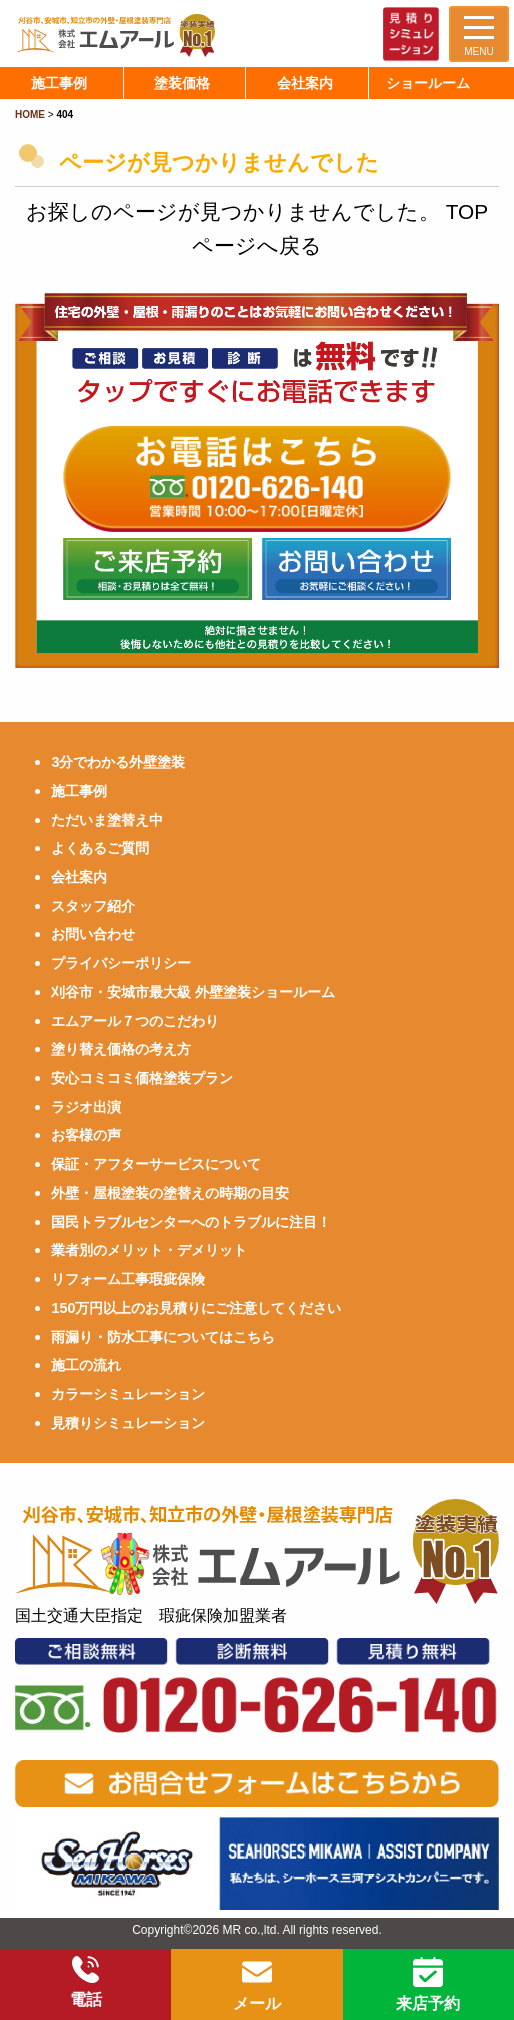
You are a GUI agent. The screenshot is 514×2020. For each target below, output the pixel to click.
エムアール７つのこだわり (135, 1021)
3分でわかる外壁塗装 (118, 762)
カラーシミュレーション (128, 1394)
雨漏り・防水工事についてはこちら (163, 1337)
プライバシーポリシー (121, 963)
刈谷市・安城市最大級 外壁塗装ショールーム (193, 992)
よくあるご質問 (100, 848)
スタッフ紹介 (93, 906)
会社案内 (79, 877)
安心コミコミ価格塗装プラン (142, 1078)
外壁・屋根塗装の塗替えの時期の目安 (170, 1193)
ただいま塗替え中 (107, 820)
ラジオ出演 (86, 1107)
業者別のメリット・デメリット (149, 1250)
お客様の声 (86, 1135)
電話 (86, 1982)
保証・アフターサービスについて (156, 1164)
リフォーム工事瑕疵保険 (128, 1279)
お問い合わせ (93, 934)
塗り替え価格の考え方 (121, 1049)
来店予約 (428, 1984)
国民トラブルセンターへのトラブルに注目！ (191, 1222)
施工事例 (79, 791)
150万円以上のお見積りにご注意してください (196, 1308)
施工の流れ (86, 1365)
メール (257, 1984)
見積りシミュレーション (128, 1423)
